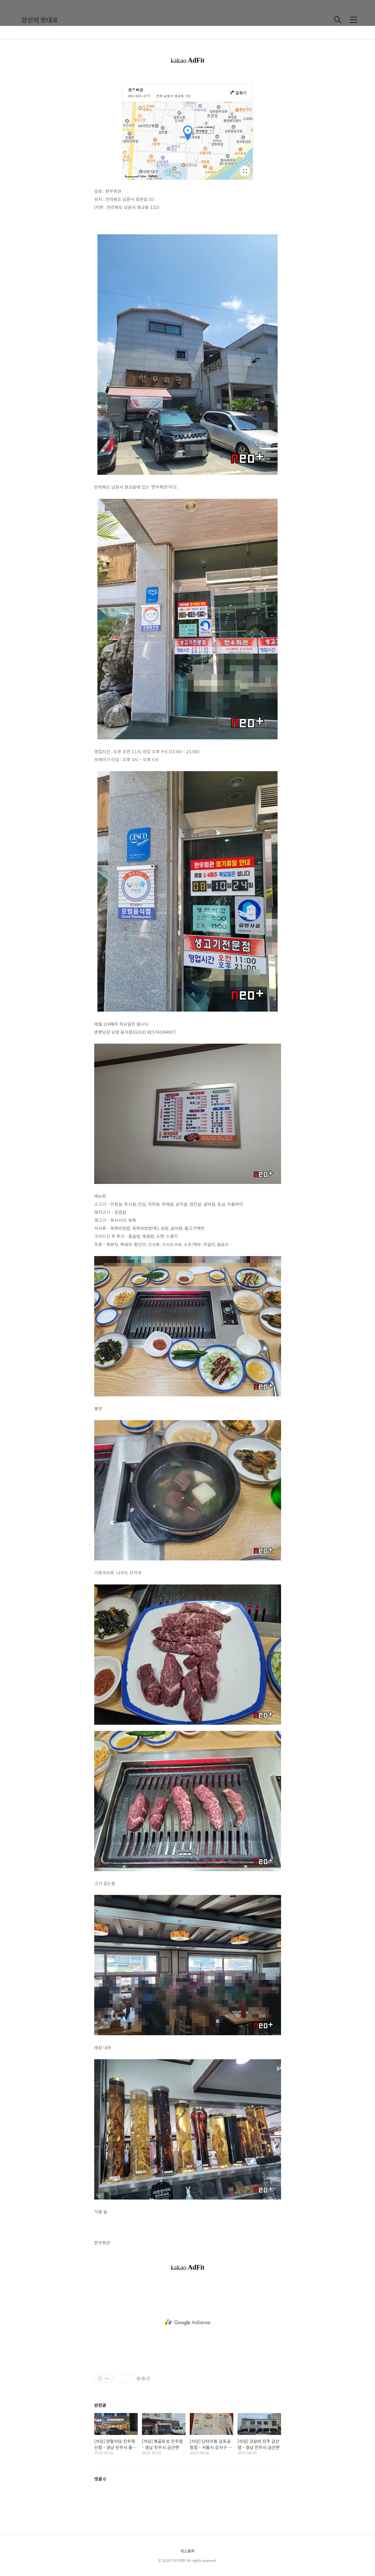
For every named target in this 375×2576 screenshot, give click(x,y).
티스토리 (188, 2551)
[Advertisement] (187, 2322)
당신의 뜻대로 (39, 20)
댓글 (100, 2479)
